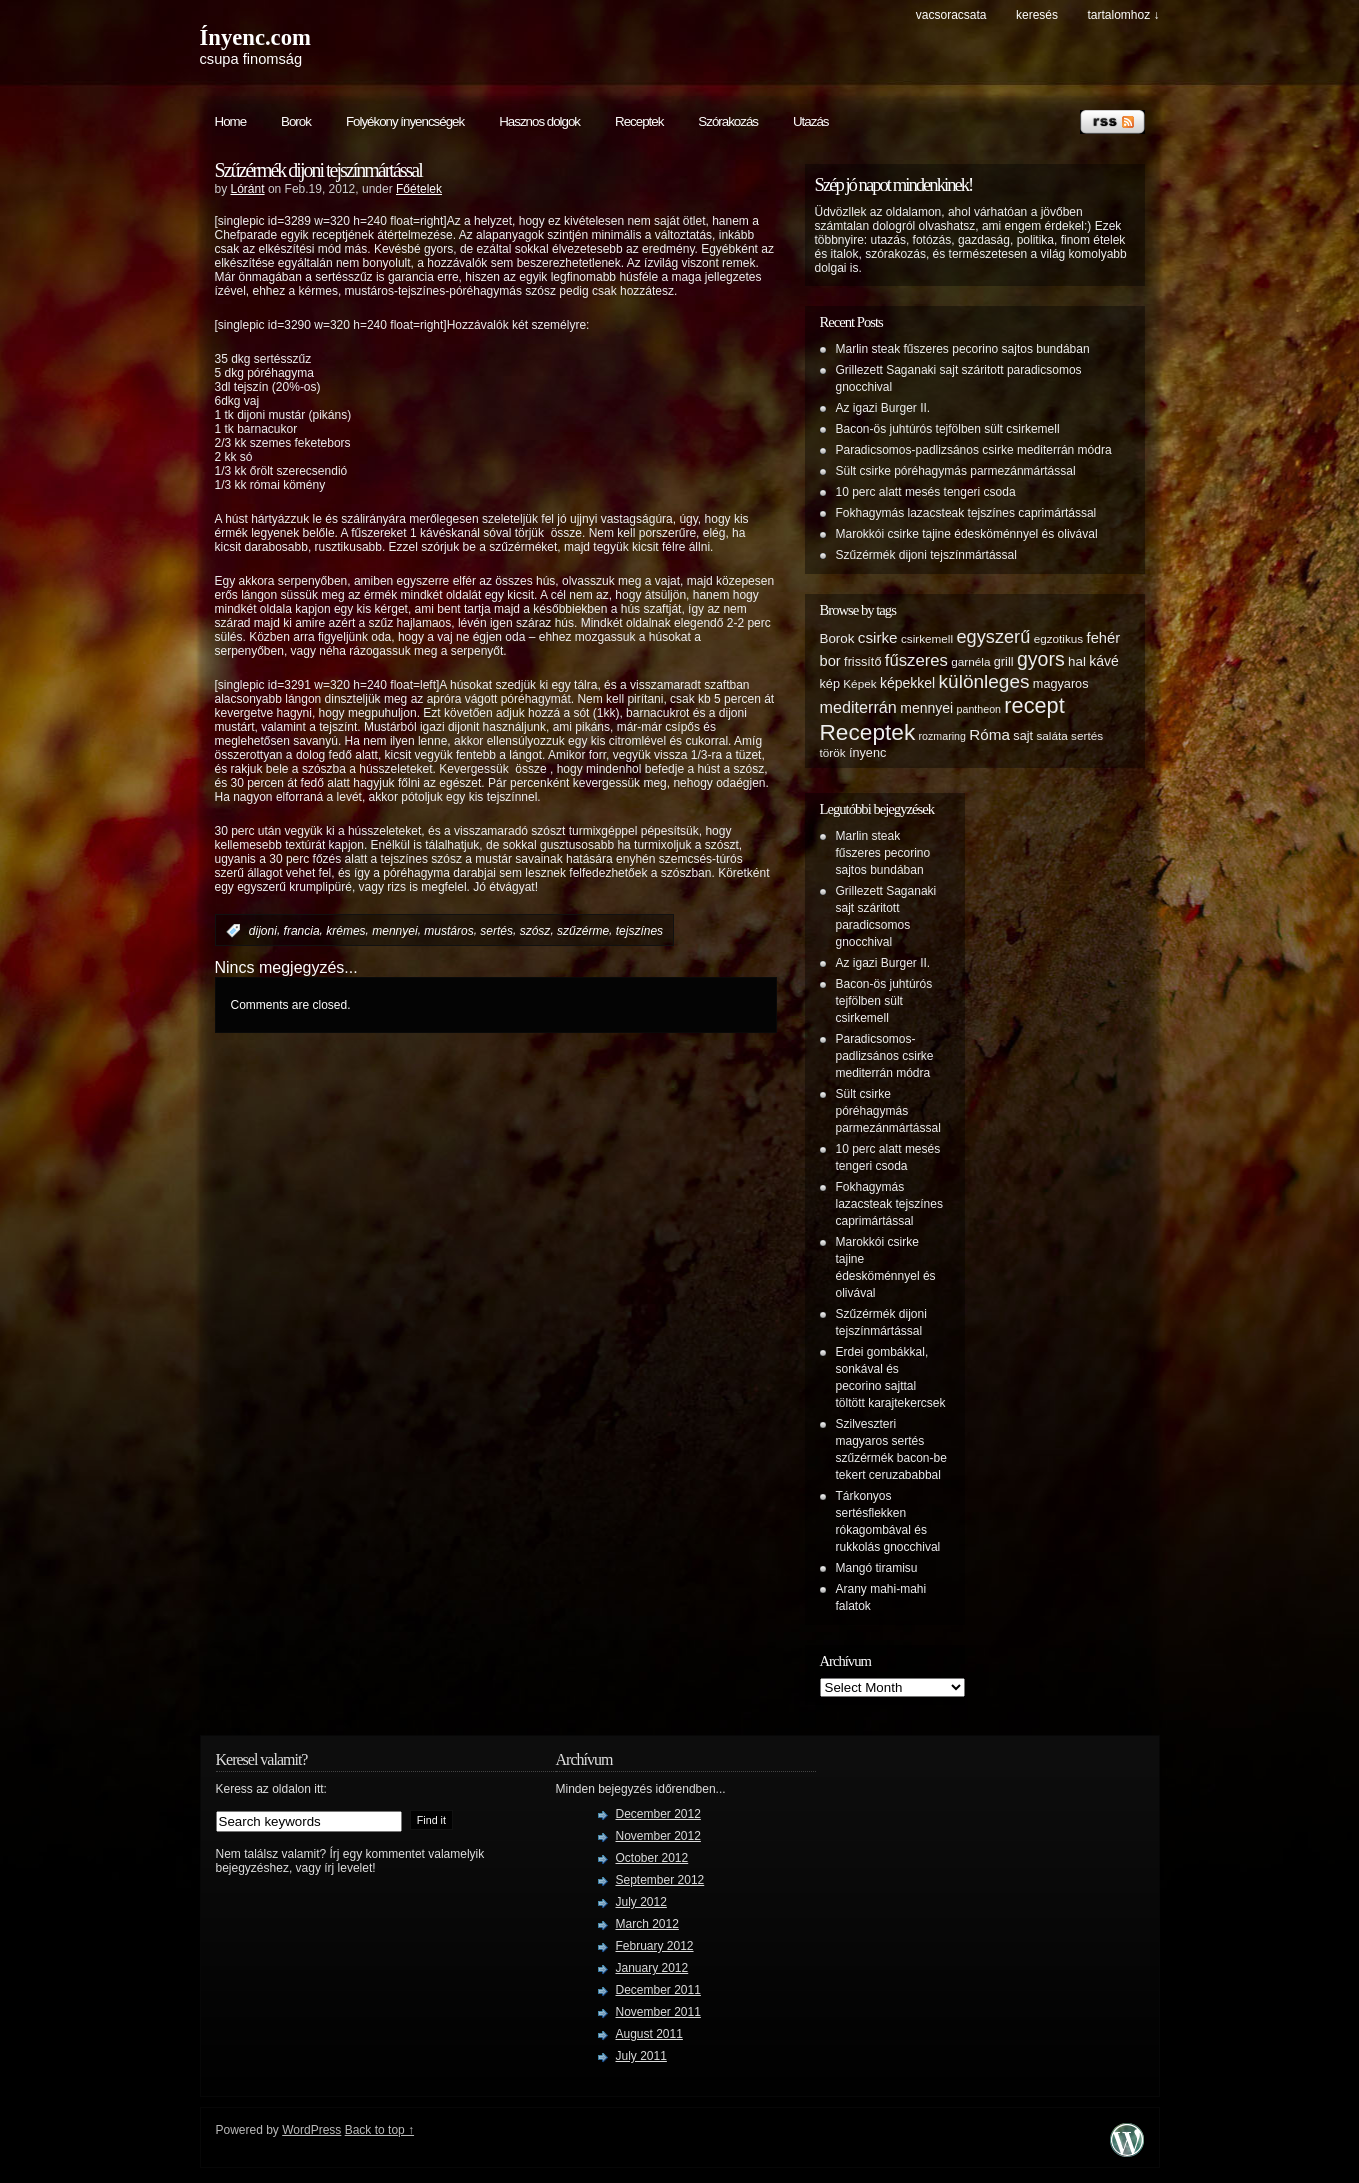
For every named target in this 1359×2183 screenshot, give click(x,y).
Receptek (639, 121)
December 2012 (658, 1814)
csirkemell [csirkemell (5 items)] (927, 638)
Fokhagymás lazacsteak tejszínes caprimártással (966, 513)
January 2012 (652, 1968)
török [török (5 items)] (833, 752)
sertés (496, 931)
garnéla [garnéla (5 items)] (970, 661)
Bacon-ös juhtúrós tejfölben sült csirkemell (948, 429)
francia (302, 931)
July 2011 (641, 2056)
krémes (345, 931)
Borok (296, 121)
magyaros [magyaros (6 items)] (1061, 684)
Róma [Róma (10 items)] (989, 734)
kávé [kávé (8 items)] (1104, 661)
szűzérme (583, 931)
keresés (1037, 15)
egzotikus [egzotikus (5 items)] (1059, 638)
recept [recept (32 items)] (1034, 705)
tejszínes (639, 931)
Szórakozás (728, 121)
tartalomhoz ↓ (1123, 15)
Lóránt (248, 189)
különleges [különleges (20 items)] (984, 681)
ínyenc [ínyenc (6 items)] (867, 753)
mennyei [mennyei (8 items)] (926, 708)
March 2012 (647, 1924)
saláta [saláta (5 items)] (1051, 735)
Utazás (810, 121)
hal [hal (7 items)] (1077, 661)
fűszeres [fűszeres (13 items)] (916, 660)
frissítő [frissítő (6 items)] (862, 662)
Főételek (419, 189)
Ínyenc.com (255, 37)
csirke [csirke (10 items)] (878, 637)
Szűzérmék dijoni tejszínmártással (318, 170)
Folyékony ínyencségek (405, 121)
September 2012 (660, 1880)
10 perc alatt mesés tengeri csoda (926, 492)
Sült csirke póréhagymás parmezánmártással (956, 471)
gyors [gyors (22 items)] (1041, 659)
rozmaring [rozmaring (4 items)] (942, 736)
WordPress (311, 2130)
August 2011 (649, 2034)
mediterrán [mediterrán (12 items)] (858, 707)
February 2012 (655, 1946)
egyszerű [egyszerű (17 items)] (993, 637)
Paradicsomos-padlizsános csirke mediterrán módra (974, 450)
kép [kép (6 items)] (830, 684)
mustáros (448, 931)
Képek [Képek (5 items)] (859, 683)
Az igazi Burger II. (883, 408)
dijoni (263, 931)
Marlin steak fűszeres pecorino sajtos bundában (963, 349)
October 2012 (652, 1858)
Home (231, 121)
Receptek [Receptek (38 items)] (868, 732)
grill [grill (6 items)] (1004, 662)
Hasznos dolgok (539, 121)
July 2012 (641, 1902)
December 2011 (658, 1990)
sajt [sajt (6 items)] (1023, 736)
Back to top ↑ (379, 2130)
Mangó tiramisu (877, 1568)
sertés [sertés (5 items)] (1087, 735)
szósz (535, 931)
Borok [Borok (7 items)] (837, 638)
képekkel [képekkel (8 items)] (907, 683)
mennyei (394, 931)
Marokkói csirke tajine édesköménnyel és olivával (967, 534)
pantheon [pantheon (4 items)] (979, 709)
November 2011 (658, 2012)
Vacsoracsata (951, 15)
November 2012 (658, 1836)
